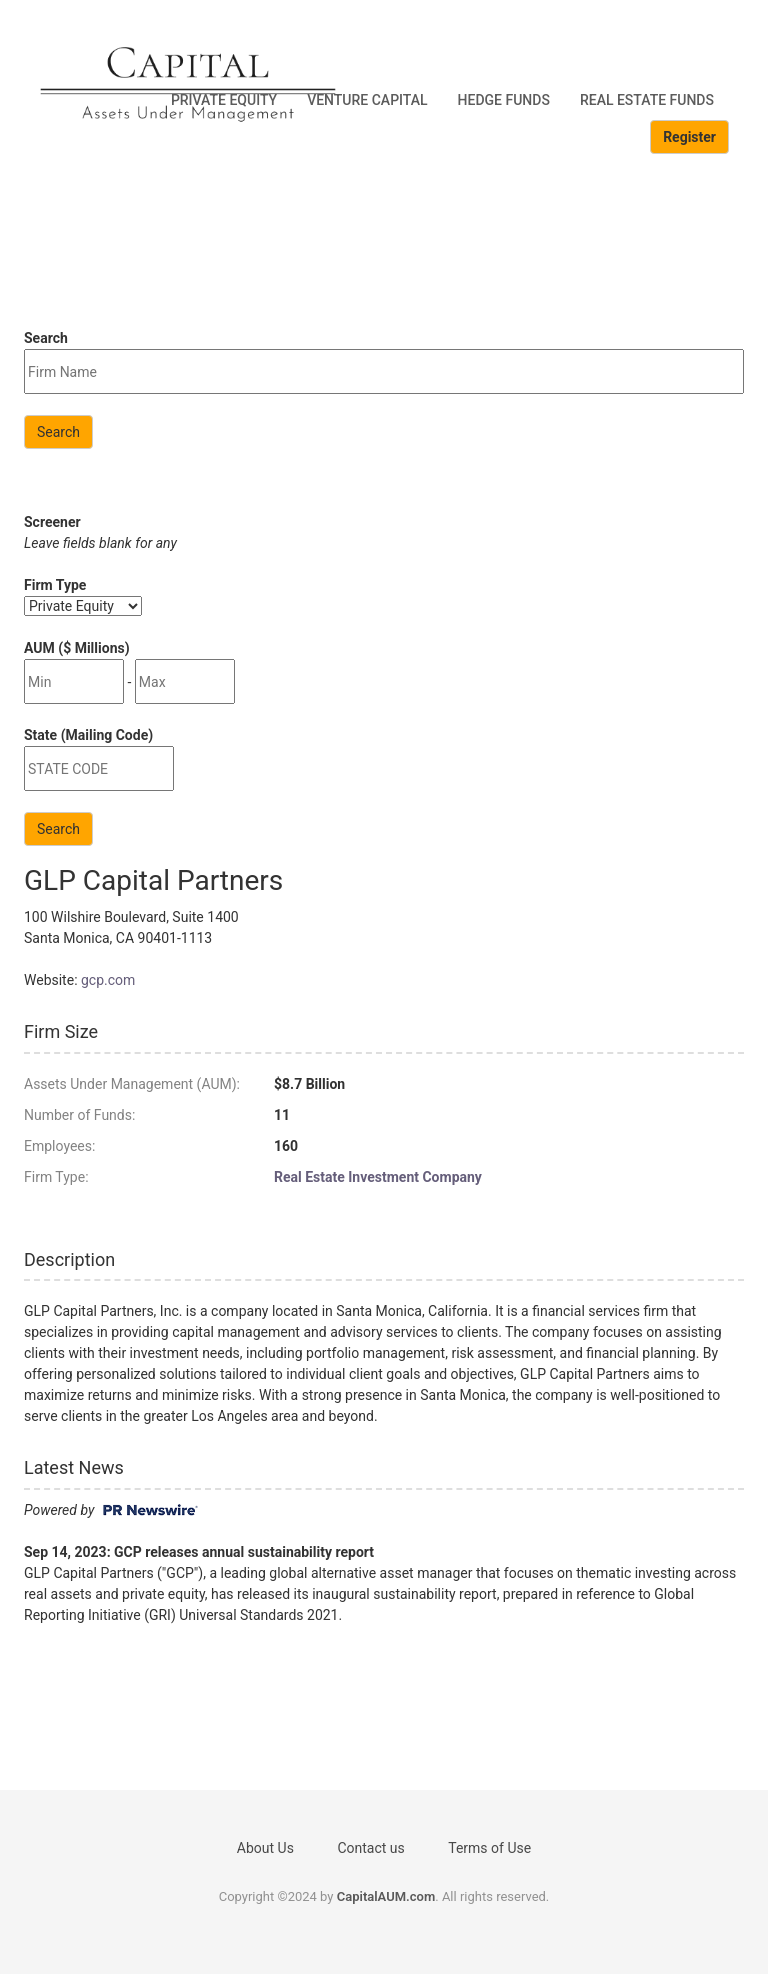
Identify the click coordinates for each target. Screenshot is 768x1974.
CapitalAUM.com (386, 1896)
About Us (265, 1848)
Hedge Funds (504, 100)
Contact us (370, 1848)
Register (689, 137)
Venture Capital (367, 100)
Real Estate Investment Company (378, 1177)
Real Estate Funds (647, 100)
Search (58, 432)
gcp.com (108, 980)
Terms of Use (489, 1848)
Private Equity (224, 100)
